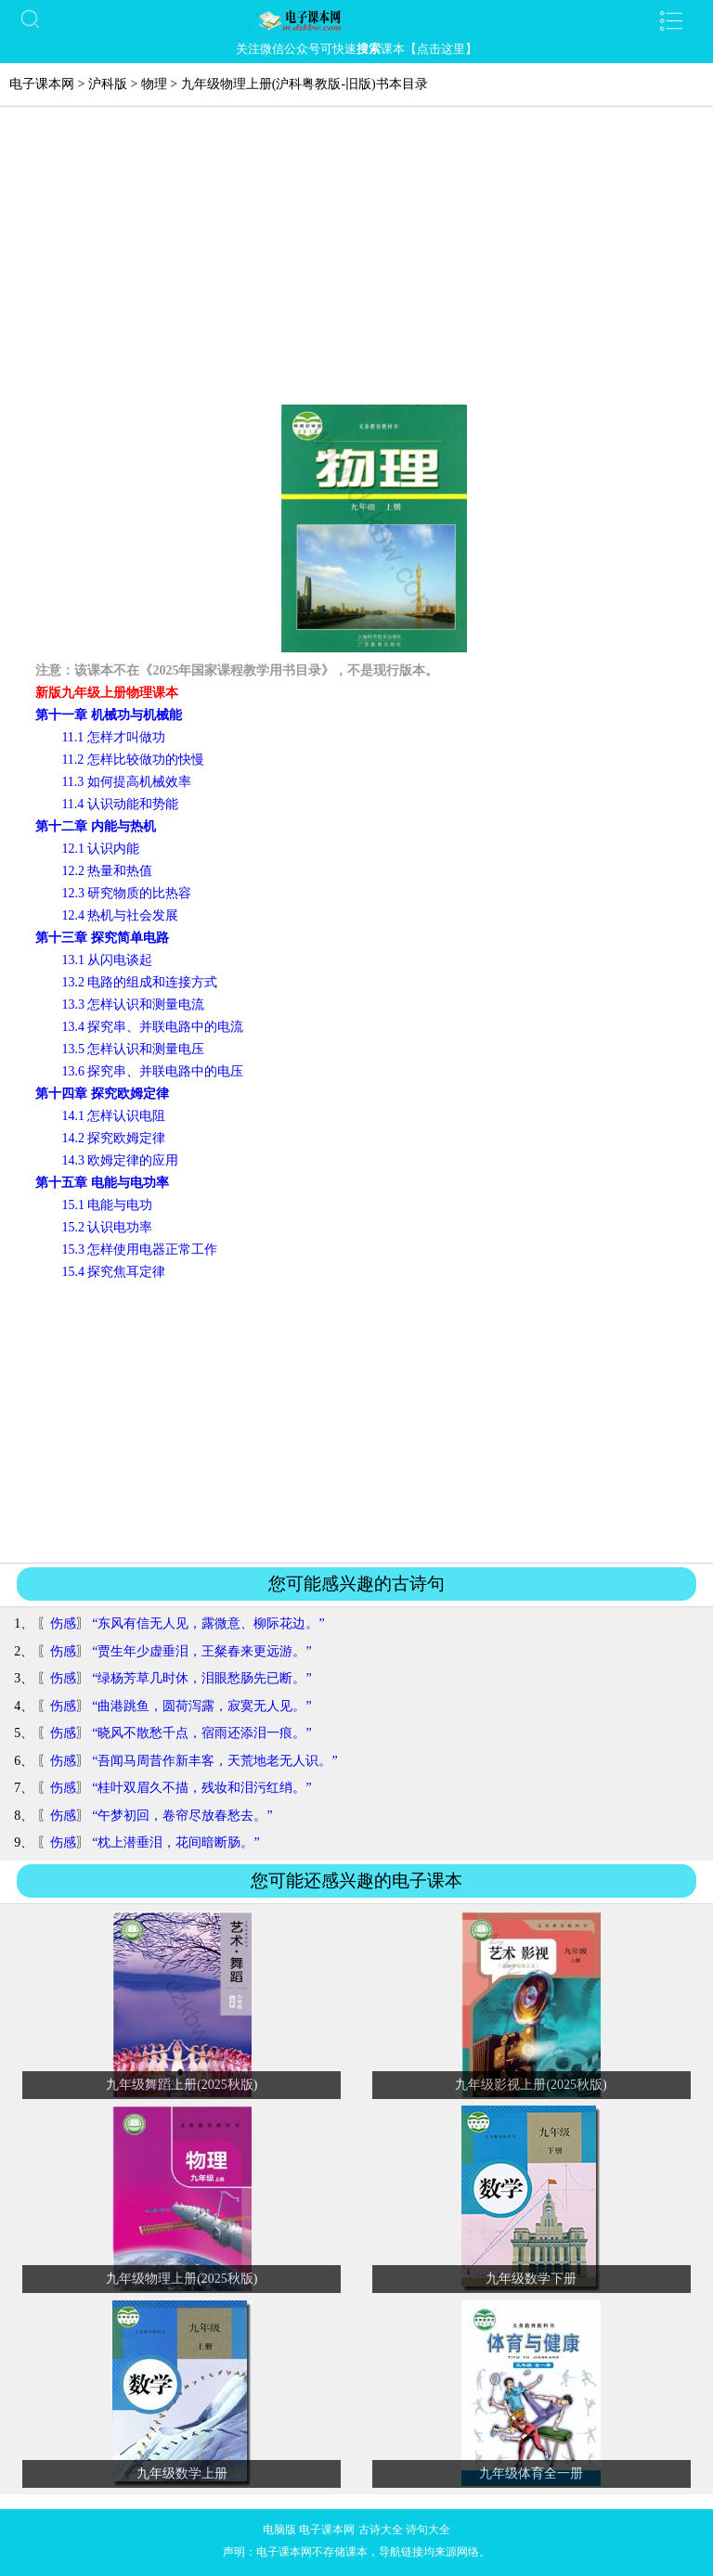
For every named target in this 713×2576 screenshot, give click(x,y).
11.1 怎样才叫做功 (112, 737)
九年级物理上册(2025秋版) (181, 2279)
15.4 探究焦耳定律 (113, 1272)
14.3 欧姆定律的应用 (119, 1160)
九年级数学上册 (181, 2473)
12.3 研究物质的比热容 (126, 893)
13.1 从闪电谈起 (106, 960)
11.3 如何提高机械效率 (125, 782)
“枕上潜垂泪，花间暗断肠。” (175, 1842)
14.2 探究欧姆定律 (113, 1138)
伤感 (63, 1623)
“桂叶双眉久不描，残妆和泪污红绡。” (201, 1788)
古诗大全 (380, 2529)
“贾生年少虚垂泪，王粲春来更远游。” (201, 1651)
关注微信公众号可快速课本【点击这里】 (356, 49)
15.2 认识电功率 (106, 1227)
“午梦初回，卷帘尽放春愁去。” (182, 1816)
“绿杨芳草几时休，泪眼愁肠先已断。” (201, 1678)
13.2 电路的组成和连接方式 (139, 982)
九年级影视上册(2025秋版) (530, 2085)
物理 (154, 84)
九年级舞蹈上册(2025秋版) (181, 2085)
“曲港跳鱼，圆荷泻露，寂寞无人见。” (201, 1706)
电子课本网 (41, 84)
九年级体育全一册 (531, 2473)
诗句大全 (428, 2529)
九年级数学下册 (531, 2279)
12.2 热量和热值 (106, 871)
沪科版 (107, 84)
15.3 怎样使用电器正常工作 (139, 1249)
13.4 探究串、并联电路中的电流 (152, 1027)
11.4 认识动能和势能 (119, 804)
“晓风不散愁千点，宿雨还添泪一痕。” (201, 1733)
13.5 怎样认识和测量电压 (132, 1049)
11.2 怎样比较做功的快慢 (132, 759)
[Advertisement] (356, 265)
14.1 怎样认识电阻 (113, 1116)
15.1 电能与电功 (106, 1205)
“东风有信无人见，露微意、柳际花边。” (208, 1623)
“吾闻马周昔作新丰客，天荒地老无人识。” (214, 1761)
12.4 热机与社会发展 (119, 915)
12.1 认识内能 (100, 849)
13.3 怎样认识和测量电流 (132, 1004)
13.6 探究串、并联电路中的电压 (152, 1071)
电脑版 (279, 2529)
